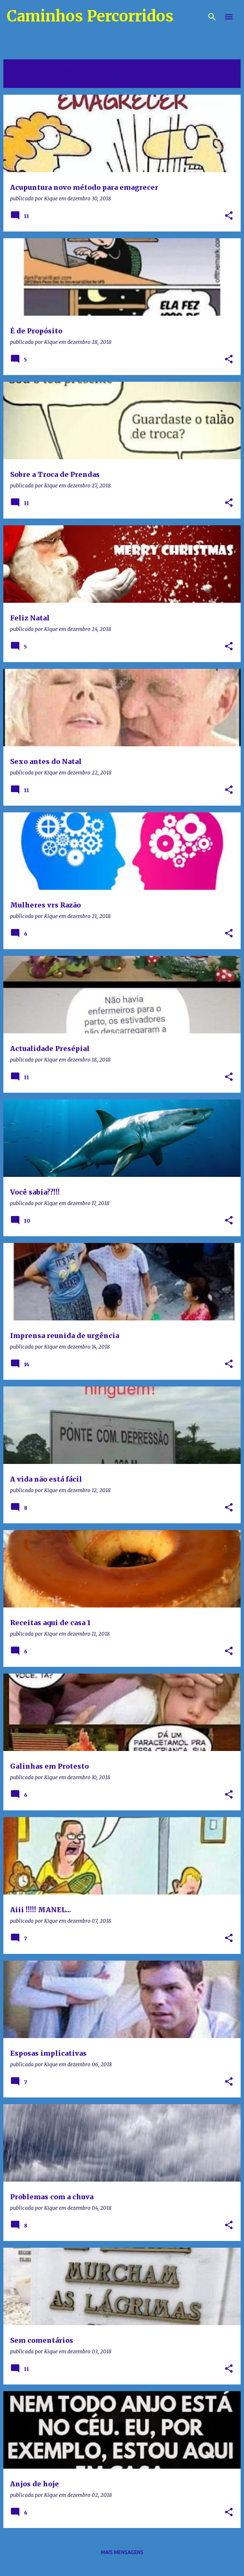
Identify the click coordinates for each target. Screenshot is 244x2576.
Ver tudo (23, 80)
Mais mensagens (122, 2552)
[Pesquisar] (212, 17)
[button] (229, 215)
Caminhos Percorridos (90, 16)
